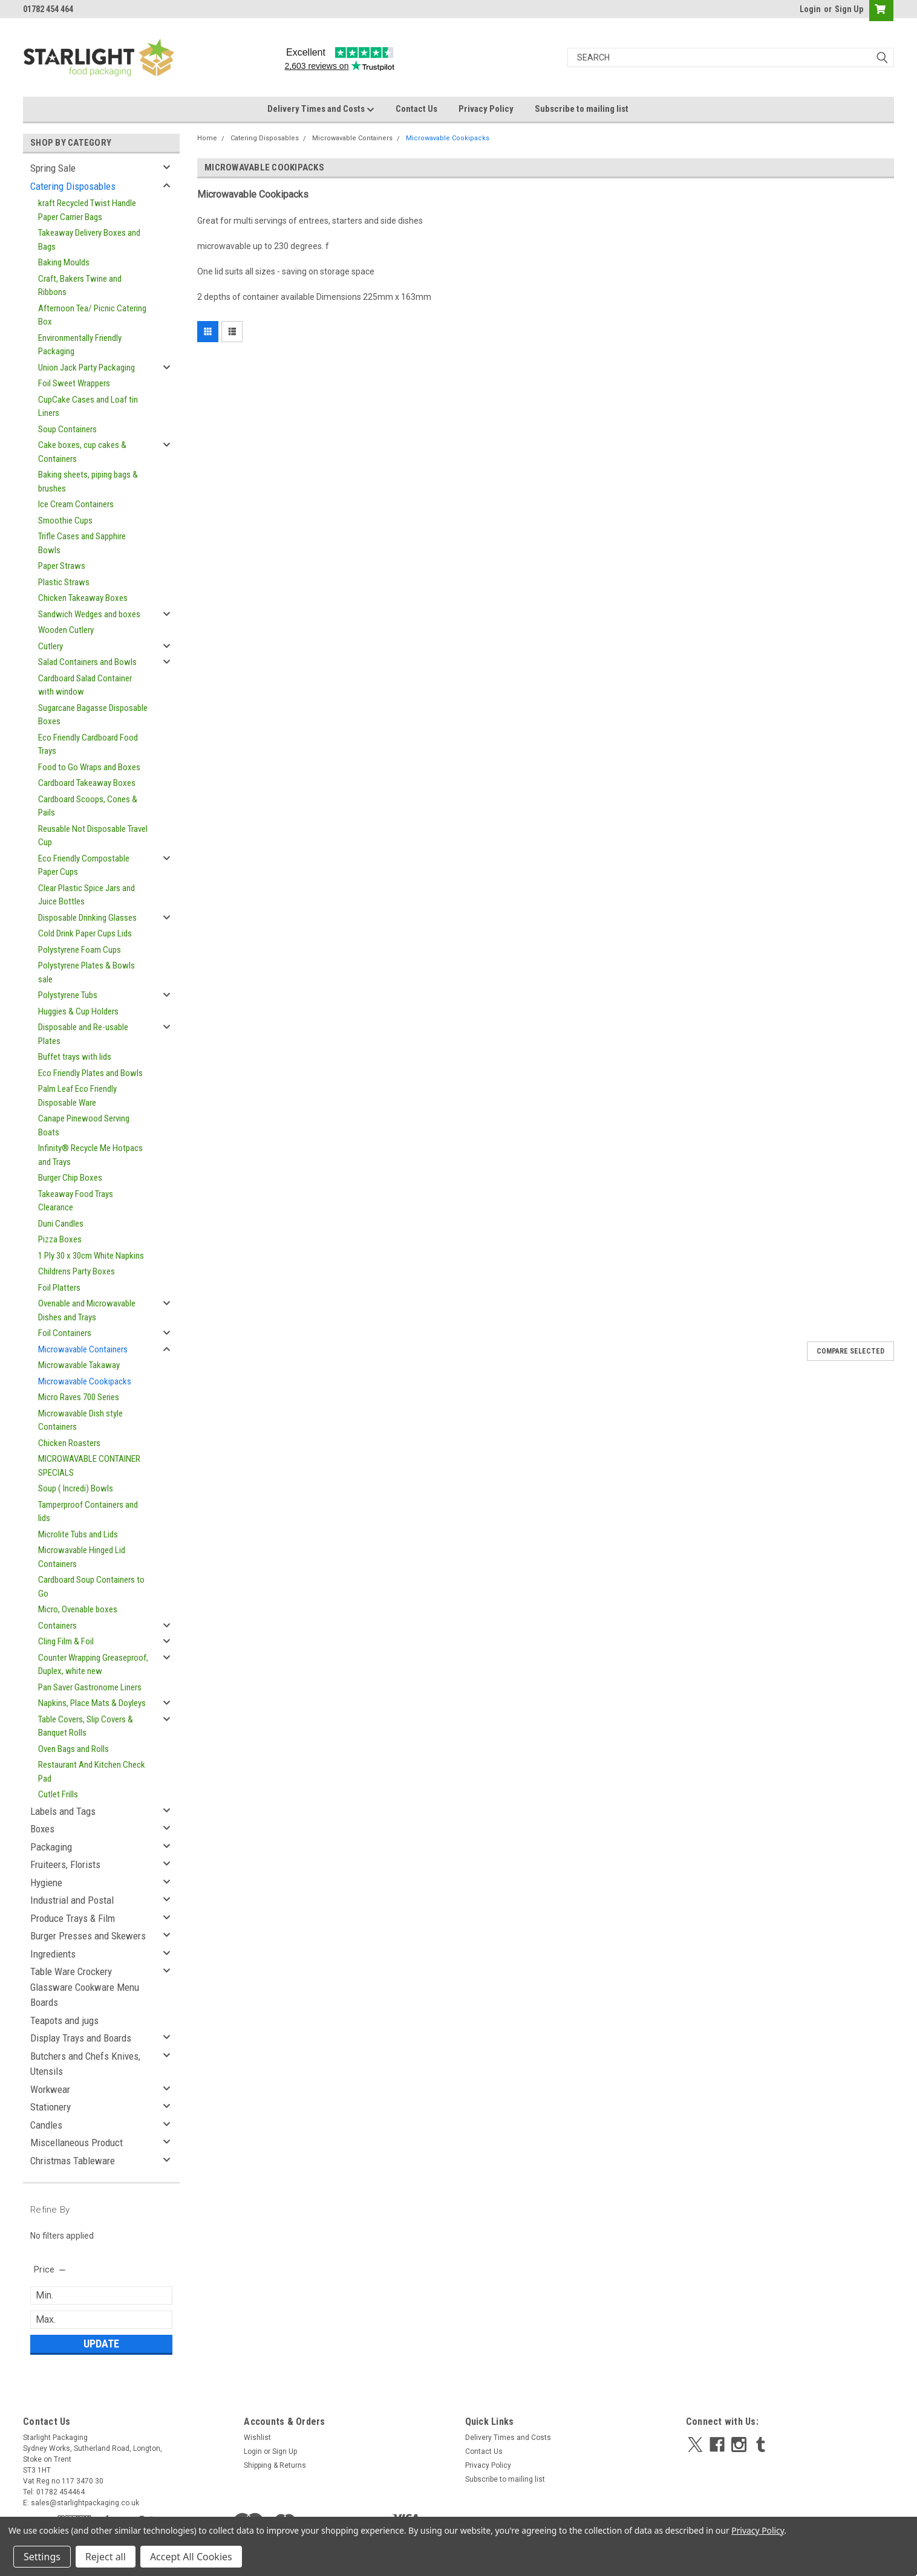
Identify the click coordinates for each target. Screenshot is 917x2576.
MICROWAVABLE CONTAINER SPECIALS (89, 1465)
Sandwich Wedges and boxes (89, 614)
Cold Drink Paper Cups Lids (85, 933)
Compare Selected (850, 1351)
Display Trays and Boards (80, 2038)
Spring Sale (53, 168)
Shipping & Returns (275, 2465)
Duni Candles (60, 1223)
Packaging (51, 1847)
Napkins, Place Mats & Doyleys (92, 1703)
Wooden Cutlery (66, 630)
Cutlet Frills (58, 1794)
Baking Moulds (64, 262)
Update (101, 2343)
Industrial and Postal (72, 1900)
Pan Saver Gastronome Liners (90, 1687)
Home (207, 138)
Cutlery (50, 646)
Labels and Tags (63, 1811)
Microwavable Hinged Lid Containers (81, 1557)
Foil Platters (59, 1287)
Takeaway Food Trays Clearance (75, 1201)
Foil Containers (64, 1333)
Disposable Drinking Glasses (87, 917)
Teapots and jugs (64, 2020)
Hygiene (46, 1883)
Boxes (42, 1829)
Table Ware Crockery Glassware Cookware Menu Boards (84, 1986)
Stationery (50, 2107)
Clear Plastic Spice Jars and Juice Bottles (86, 895)
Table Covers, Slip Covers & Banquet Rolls (85, 1726)
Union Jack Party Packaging (86, 367)
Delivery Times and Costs (320, 109)
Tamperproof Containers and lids (88, 1511)
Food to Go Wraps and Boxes (89, 767)
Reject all (105, 2556)
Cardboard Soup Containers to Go (91, 1586)
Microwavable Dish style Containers (80, 1420)
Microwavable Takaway (79, 1365)
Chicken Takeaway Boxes (83, 597)
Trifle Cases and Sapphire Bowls (82, 543)
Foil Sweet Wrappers (74, 383)
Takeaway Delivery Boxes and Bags (89, 239)
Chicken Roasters (69, 1443)
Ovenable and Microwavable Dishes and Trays (86, 1310)
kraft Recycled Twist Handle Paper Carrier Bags (87, 210)
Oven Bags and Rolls (73, 1749)
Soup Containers (67, 429)
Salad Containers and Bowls (87, 662)
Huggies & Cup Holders (78, 1011)
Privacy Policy (486, 108)
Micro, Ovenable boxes (77, 1609)
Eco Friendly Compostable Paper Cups (83, 865)
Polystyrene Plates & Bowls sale (86, 972)
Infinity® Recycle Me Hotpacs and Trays (90, 1155)
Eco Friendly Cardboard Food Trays (88, 744)
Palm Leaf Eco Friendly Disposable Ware (77, 1095)
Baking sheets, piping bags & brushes (88, 481)
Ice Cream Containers (76, 504)
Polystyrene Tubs (67, 995)
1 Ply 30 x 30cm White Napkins (91, 1255)
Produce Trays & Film (72, 1918)
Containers (57, 1625)
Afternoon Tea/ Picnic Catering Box (92, 315)
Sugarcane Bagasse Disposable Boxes (93, 714)
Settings (42, 2556)
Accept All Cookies (191, 2556)
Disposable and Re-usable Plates (83, 1034)
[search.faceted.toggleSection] (50, 2269)
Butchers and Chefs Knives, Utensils (85, 2064)
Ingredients (53, 1954)
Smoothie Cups (65, 520)
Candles (46, 2125)
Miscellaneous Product (76, 2142)
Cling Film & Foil (66, 1641)
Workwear (50, 2089)
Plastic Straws (64, 582)
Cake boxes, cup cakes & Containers (82, 452)
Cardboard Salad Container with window (85, 685)
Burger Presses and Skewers (88, 1936)
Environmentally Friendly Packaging (80, 345)
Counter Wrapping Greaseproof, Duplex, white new (93, 1664)
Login (810, 9)
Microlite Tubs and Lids (78, 1534)
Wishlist (257, 2437)
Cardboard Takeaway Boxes (86, 782)
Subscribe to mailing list (581, 108)
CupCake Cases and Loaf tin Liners (88, 406)
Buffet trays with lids (74, 1056)
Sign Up (849, 9)
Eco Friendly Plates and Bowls (90, 1073)
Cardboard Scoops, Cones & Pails (87, 806)
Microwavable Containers (83, 1349)
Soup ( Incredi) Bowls (75, 1488)
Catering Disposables (73, 186)
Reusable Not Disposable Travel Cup (93, 835)
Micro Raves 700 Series (78, 1397)
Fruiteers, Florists (65, 1864)
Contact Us (416, 108)
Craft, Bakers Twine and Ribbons (80, 285)
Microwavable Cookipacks (84, 1381)
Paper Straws (61, 565)
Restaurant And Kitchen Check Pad (91, 1771)
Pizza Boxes (60, 1239)
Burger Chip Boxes (70, 1177)
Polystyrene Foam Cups (79, 949)
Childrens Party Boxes (76, 1271)
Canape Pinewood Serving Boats (83, 1125)
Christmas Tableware (72, 2161)
